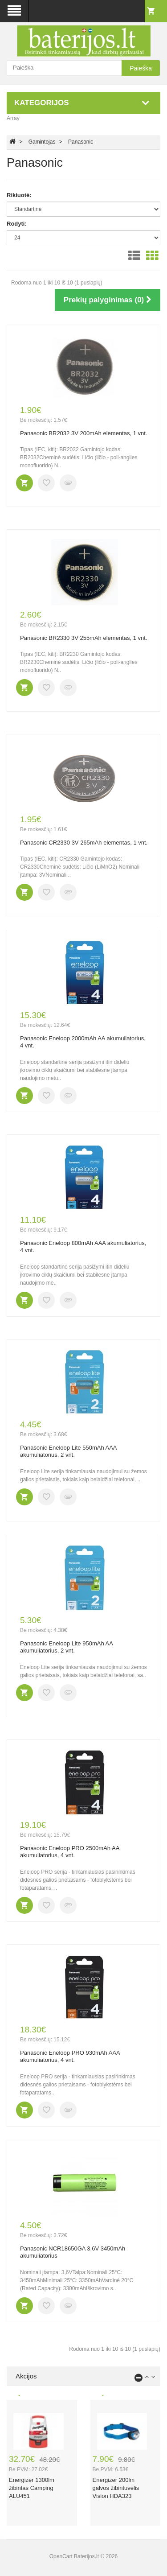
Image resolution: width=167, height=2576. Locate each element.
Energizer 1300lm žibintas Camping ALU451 (31, 2488)
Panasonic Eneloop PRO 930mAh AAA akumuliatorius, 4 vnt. (70, 2056)
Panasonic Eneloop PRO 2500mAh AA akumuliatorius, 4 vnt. (69, 1852)
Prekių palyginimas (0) (107, 300)
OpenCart (61, 2556)
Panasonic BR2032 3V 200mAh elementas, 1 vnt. (83, 433)
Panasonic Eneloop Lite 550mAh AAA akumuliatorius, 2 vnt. (68, 1451)
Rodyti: (17, 223)
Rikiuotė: (19, 195)
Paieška (141, 68)
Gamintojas (42, 142)
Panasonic (80, 142)
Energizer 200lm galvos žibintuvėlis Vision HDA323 (116, 2488)
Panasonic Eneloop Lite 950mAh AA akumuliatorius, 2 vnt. (66, 1647)
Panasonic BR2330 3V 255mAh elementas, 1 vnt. (83, 638)
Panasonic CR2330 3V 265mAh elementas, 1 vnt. (83, 842)
